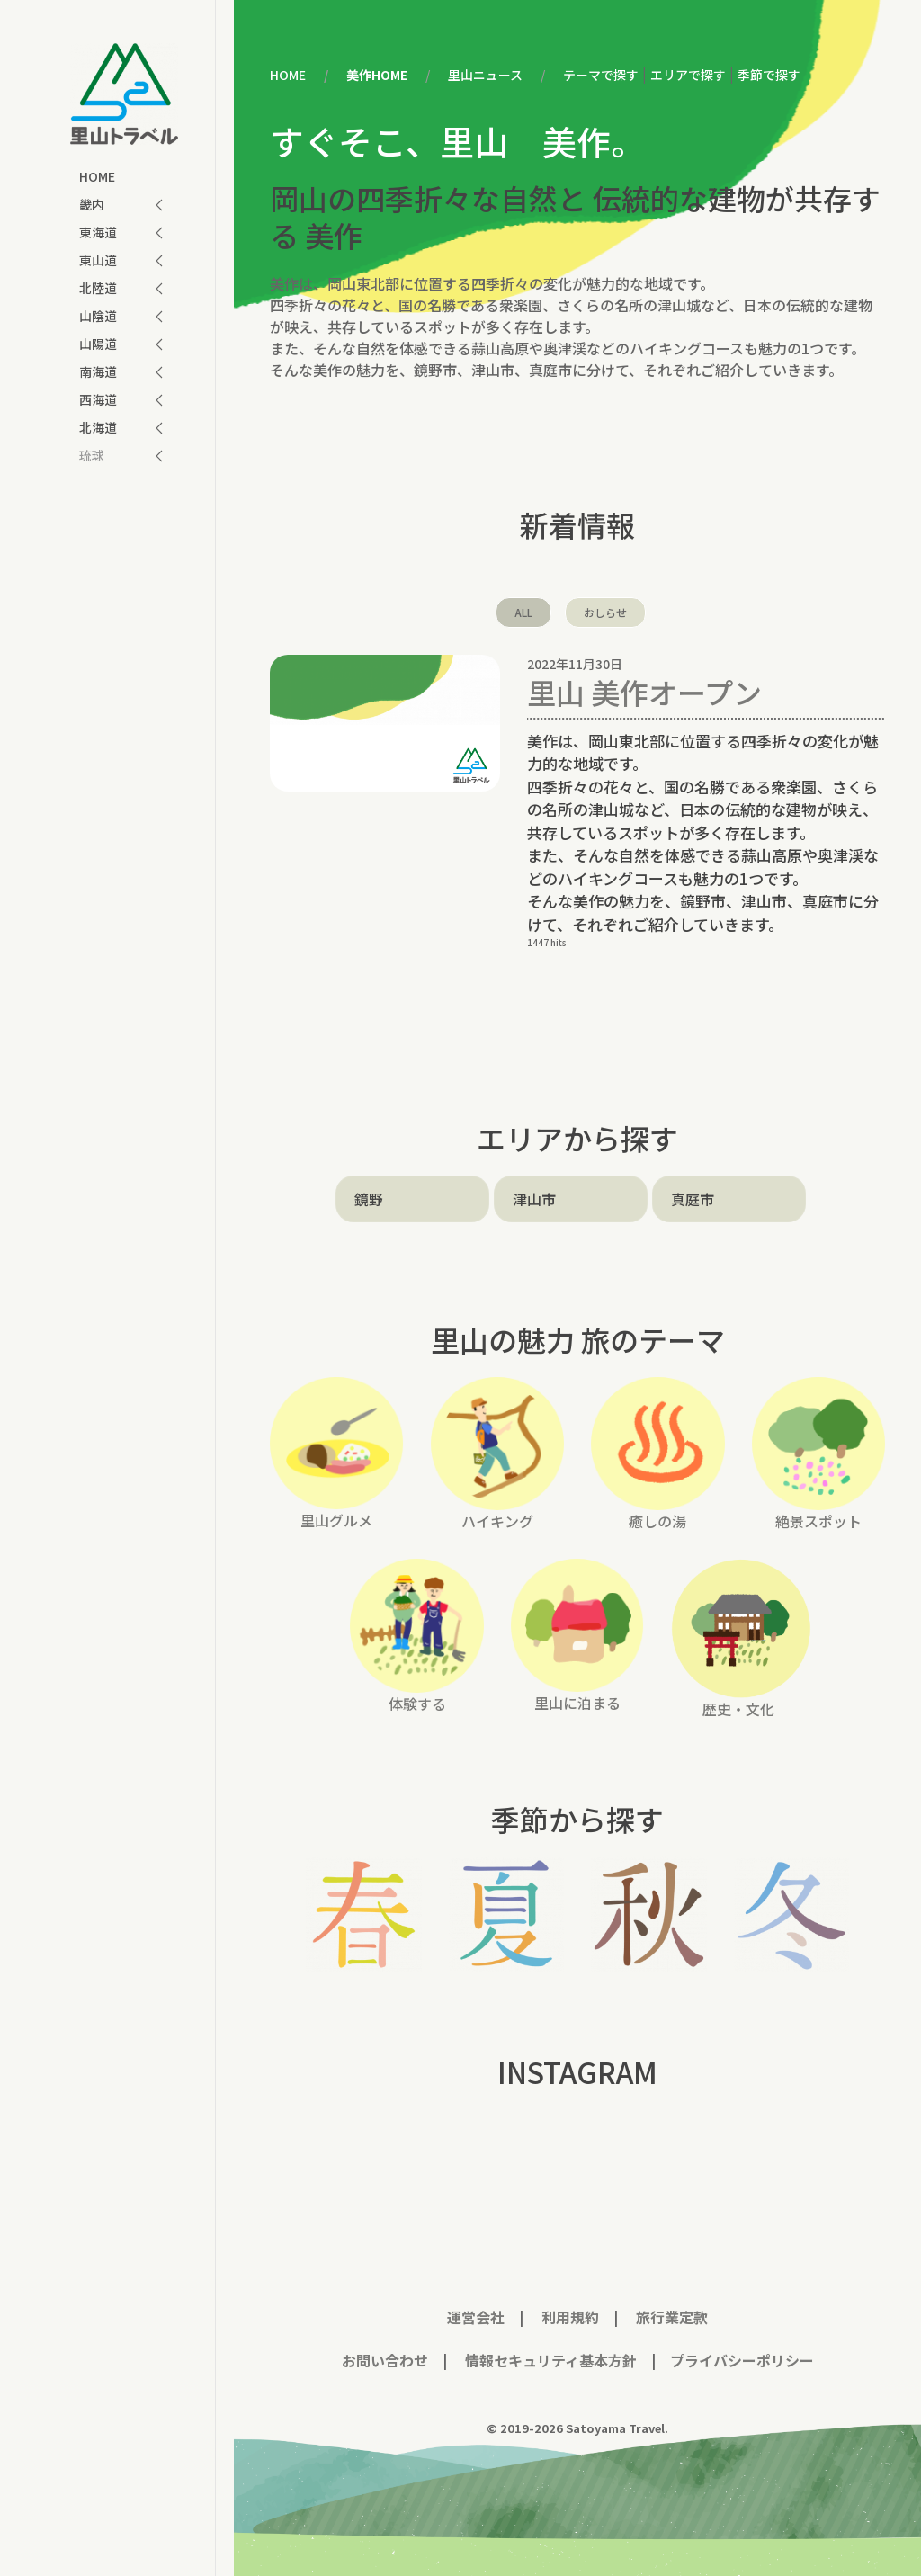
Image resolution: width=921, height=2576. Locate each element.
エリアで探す (688, 75)
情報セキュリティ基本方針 (549, 2360)
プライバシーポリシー (742, 2360)
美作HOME (376, 75)
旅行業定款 (672, 2317)
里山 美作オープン (644, 691)
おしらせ (605, 612)
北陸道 (98, 288)
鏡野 (368, 1199)
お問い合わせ (385, 2360)
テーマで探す (601, 75)
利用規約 (570, 2317)
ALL (523, 612)
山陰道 (98, 316)
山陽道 (98, 344)
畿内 (91, 204)
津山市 (534, 1199)
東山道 (98, 260)
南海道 (98, 371)
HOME (97, 176)
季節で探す (769, 75)
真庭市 (692, 1199)
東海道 (98, 232)
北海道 (98, 427)
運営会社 (476, 2317)
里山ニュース (485, 75)
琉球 (91, 455)
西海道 (98, 399)
